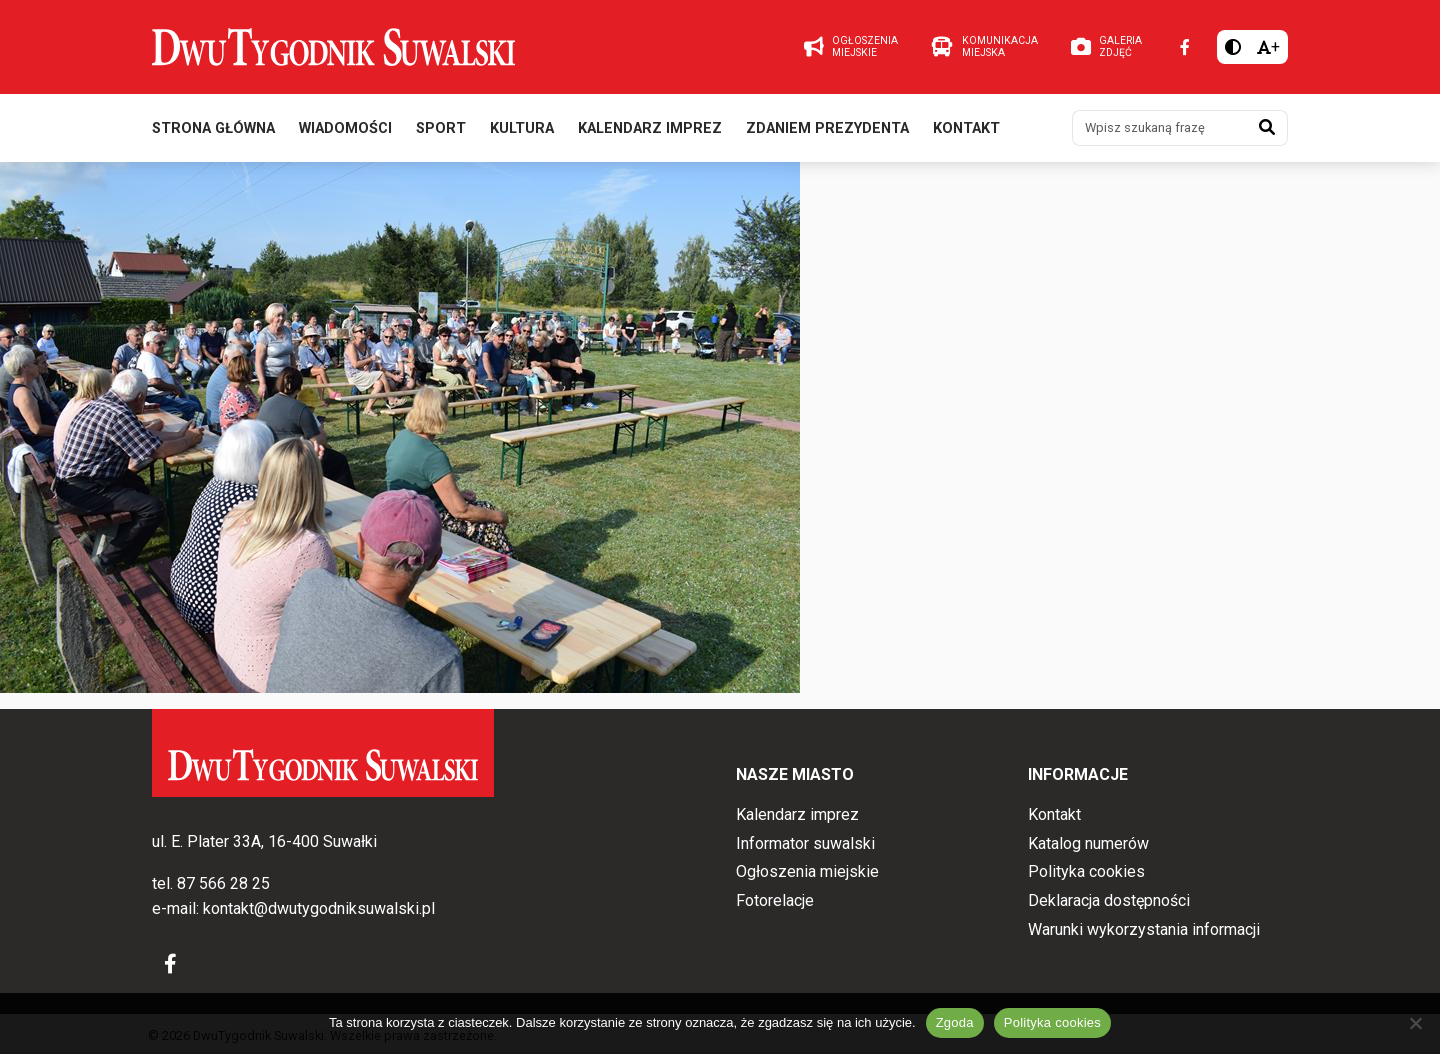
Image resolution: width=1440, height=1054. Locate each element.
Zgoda (955, 1022)
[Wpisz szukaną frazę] (1160, 128)
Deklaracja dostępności (1109, 900)
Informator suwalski (805, 843)
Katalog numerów (1088, 843)
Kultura (522, 128)
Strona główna (213, 128)
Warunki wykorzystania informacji (1144, 929)
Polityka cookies (1086, 871)
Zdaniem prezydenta (827, 128)
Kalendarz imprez (650, 128)
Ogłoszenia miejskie (807, 871)
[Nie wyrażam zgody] (1415, 1023)
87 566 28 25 (223, 883)
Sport (441, 128)
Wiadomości (345, 128)
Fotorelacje (775, 900)
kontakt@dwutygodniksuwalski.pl (319, 908)
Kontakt (966, 128)
